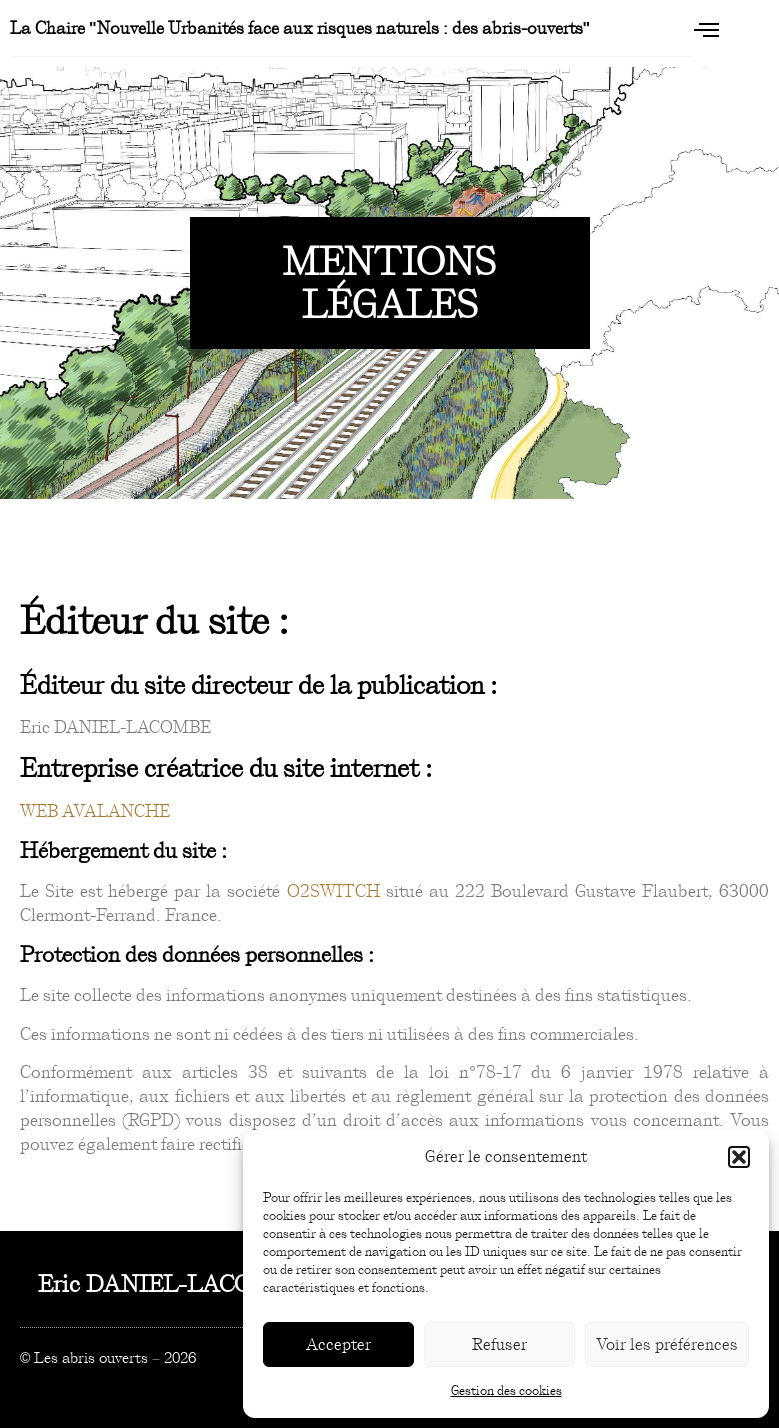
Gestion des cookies (506, 1390)
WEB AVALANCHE (95, 811)
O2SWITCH (333, 891)
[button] (739, 1157)
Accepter (338, 1344)
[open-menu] (705, 29)
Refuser (499, 1344)
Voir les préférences (667, 1344)
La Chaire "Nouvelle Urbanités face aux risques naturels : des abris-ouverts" (300, 28)
